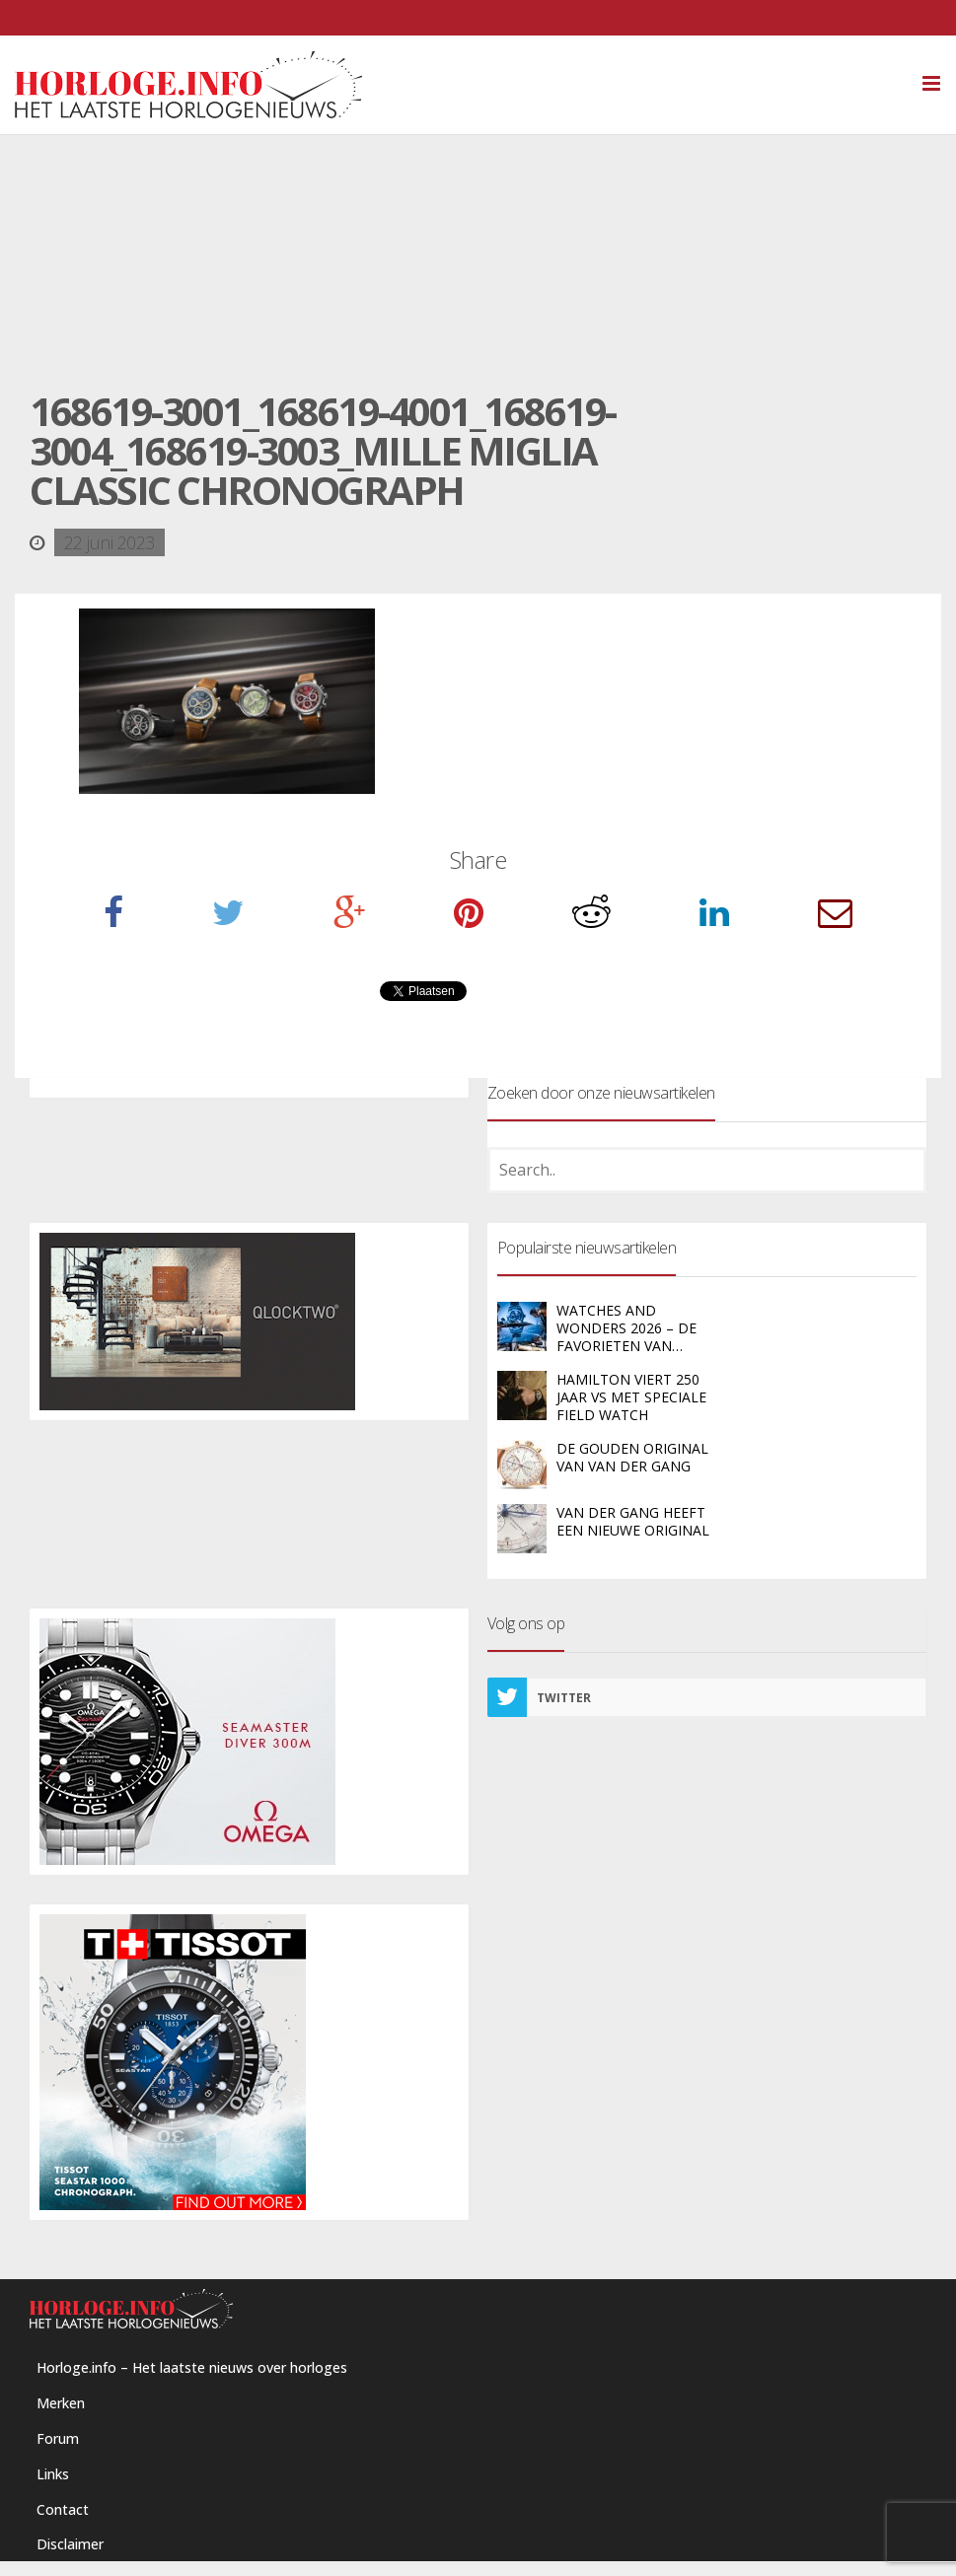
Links (53, 2474)
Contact (63, 2509)
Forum (58, 2438)
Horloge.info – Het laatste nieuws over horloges (192, 2367)
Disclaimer (70, 2544)
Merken (61, 2403)
